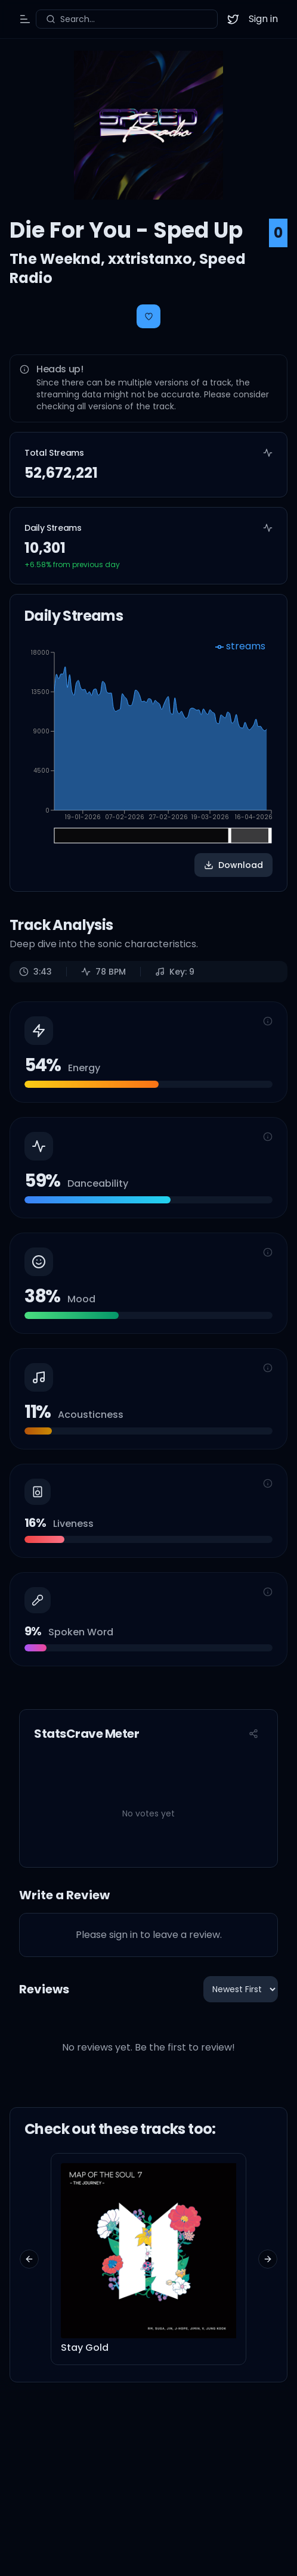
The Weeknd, (59, 259)
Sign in (263, 19)
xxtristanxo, (153, 259)
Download (233, 865)
